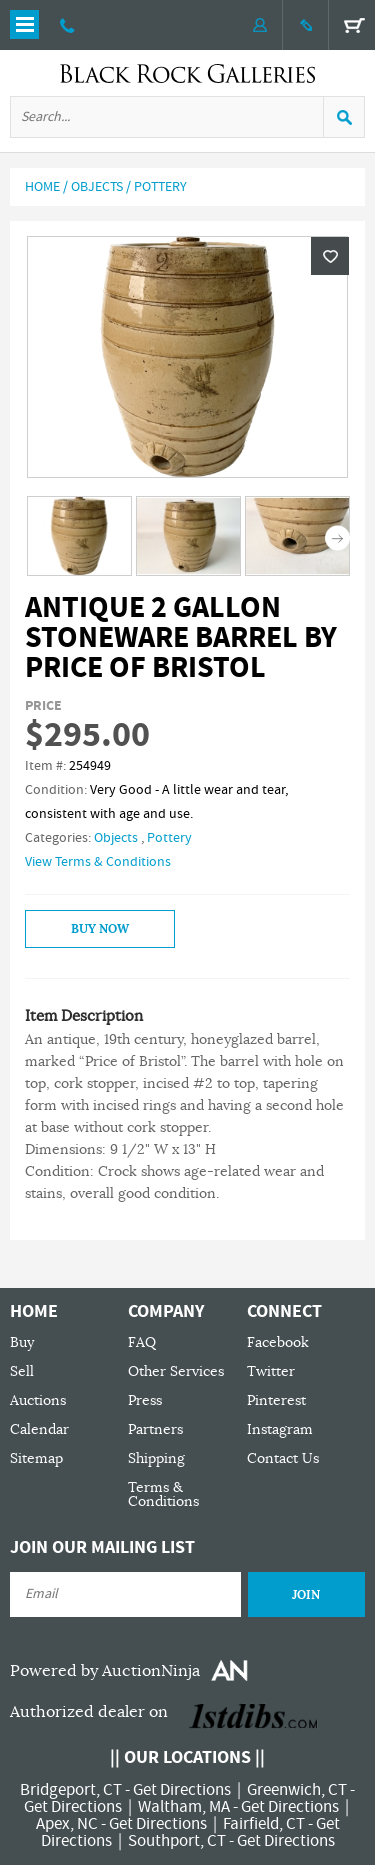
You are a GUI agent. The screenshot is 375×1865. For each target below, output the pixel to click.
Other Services (176, 1371)
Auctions (38, 1400)
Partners (155, 1429)
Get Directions (182, 1790)
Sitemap (36, 1458)
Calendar (39, 1429)
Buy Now (100, 929)
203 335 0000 (67, 25)
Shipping (156, 1458)
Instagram (280, 1429)
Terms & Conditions (163, 1494)
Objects (97, 187)
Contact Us (283, 1458)
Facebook (278, 1342)
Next (337, 537)
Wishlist (330, 256)
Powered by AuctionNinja (105, 1671)
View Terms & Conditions (98, 862)
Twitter (271, 1371)
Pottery (160, 187)
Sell (22, 1371)
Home (42, 187)
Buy (22, 1342)
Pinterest (276, 1400)
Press (145, 1400)
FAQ (142, 1342)
